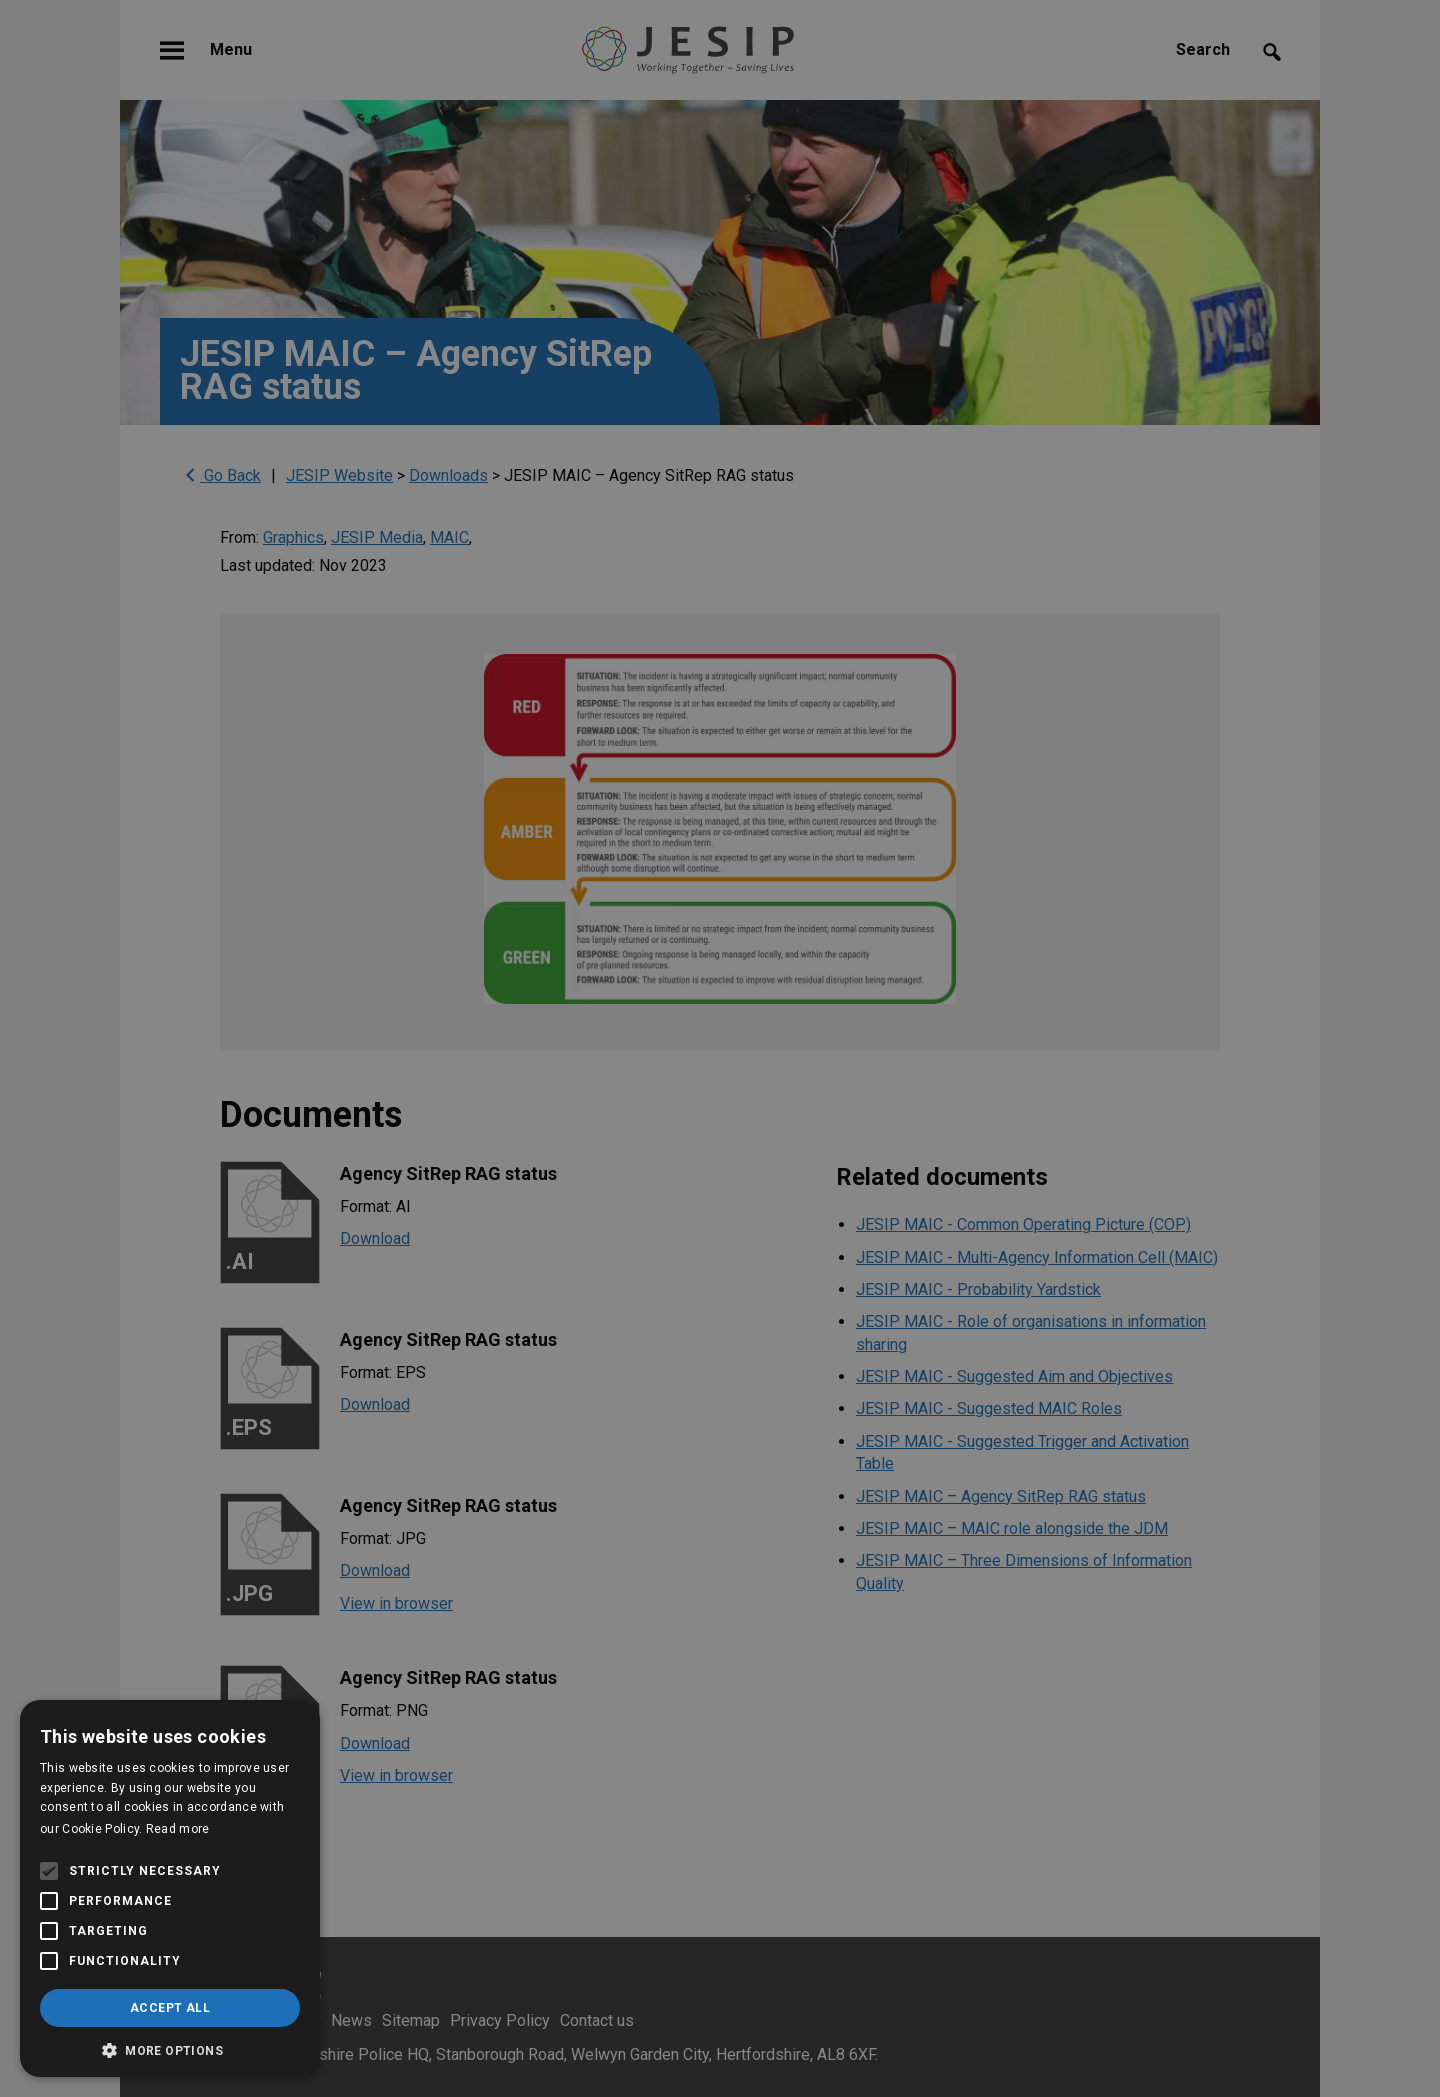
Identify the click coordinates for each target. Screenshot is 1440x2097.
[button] (170, 2048)
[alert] (720, 1048)
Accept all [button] (170, 2008)
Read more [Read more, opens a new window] (178, 1829)
